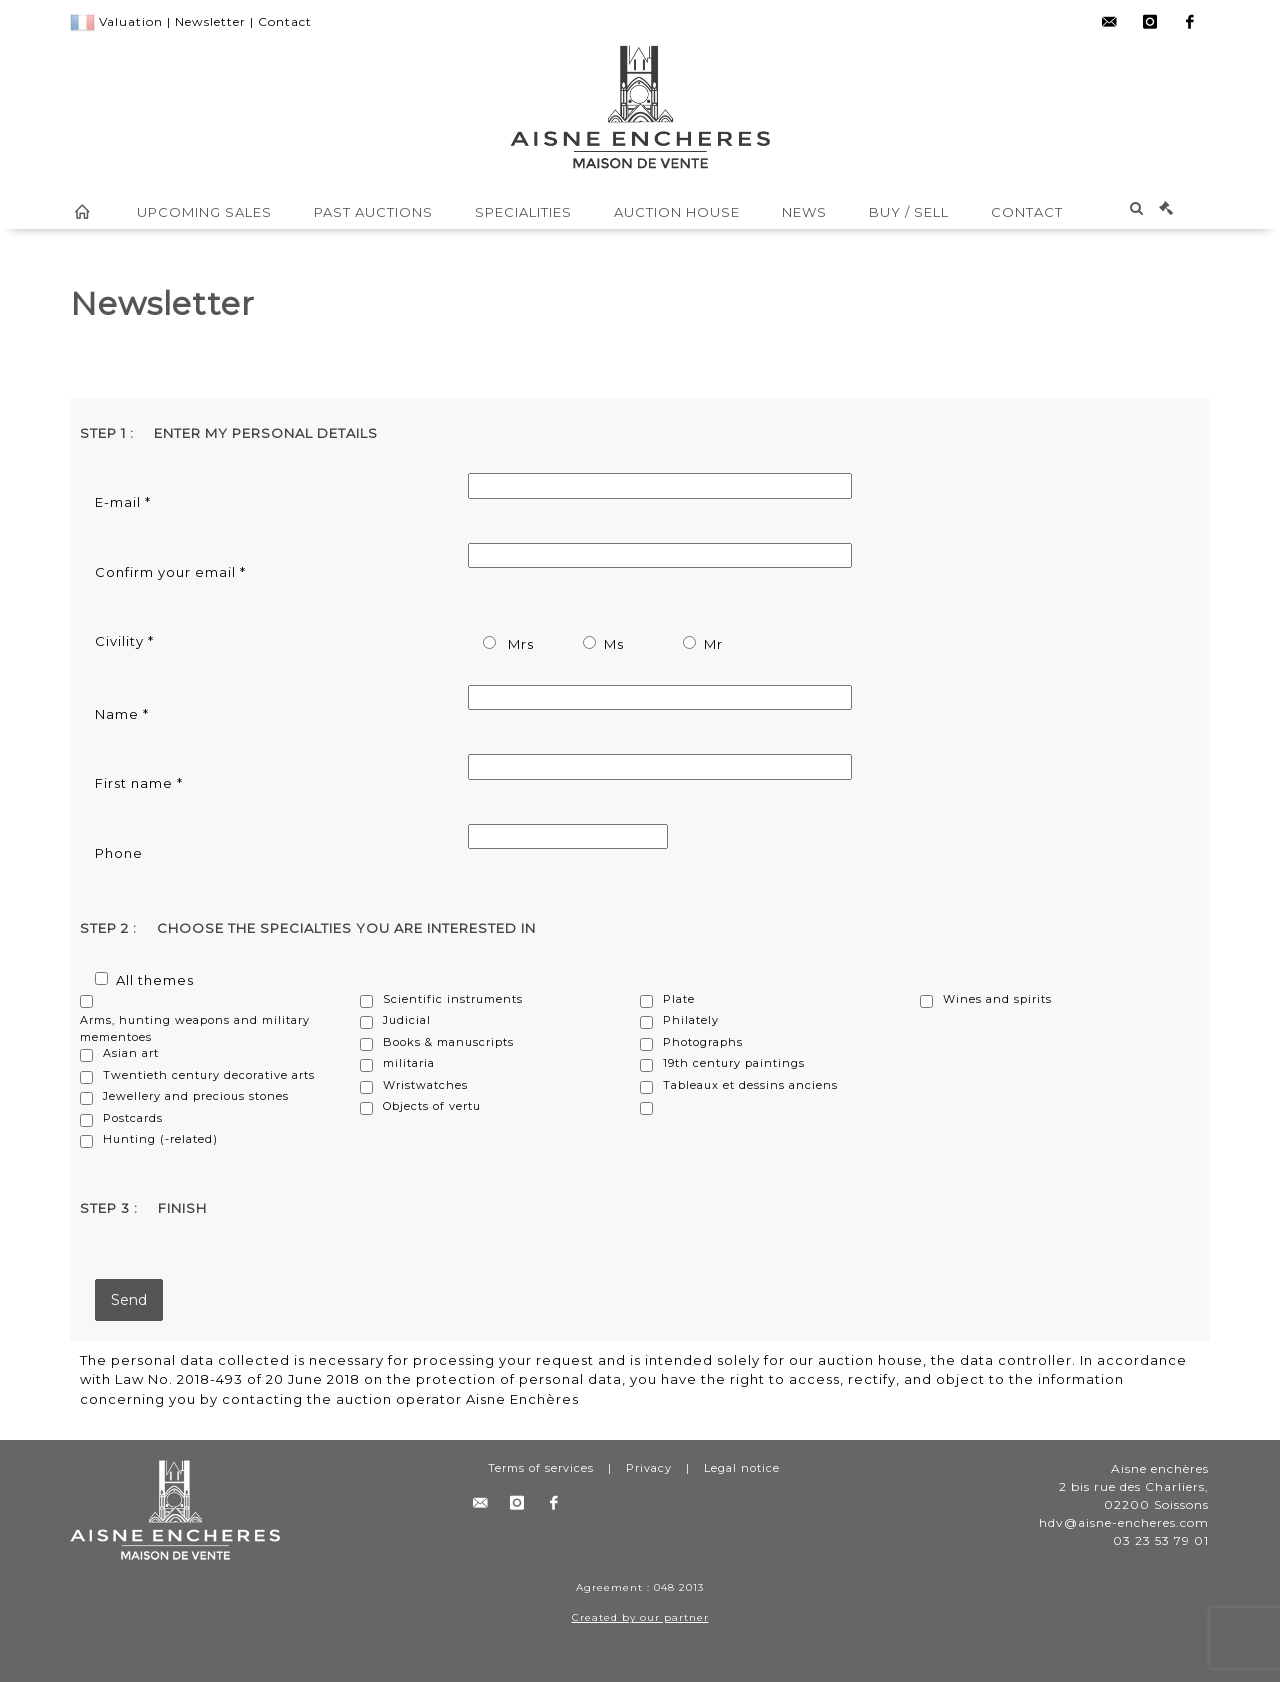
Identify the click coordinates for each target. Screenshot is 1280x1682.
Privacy (649, 1468)
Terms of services (541, 1468)
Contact (285, 21)
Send (129, 1300)
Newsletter (210, 21)
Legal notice (742, 1468)
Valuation (131, 21)
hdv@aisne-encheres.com (1124, 1522)
